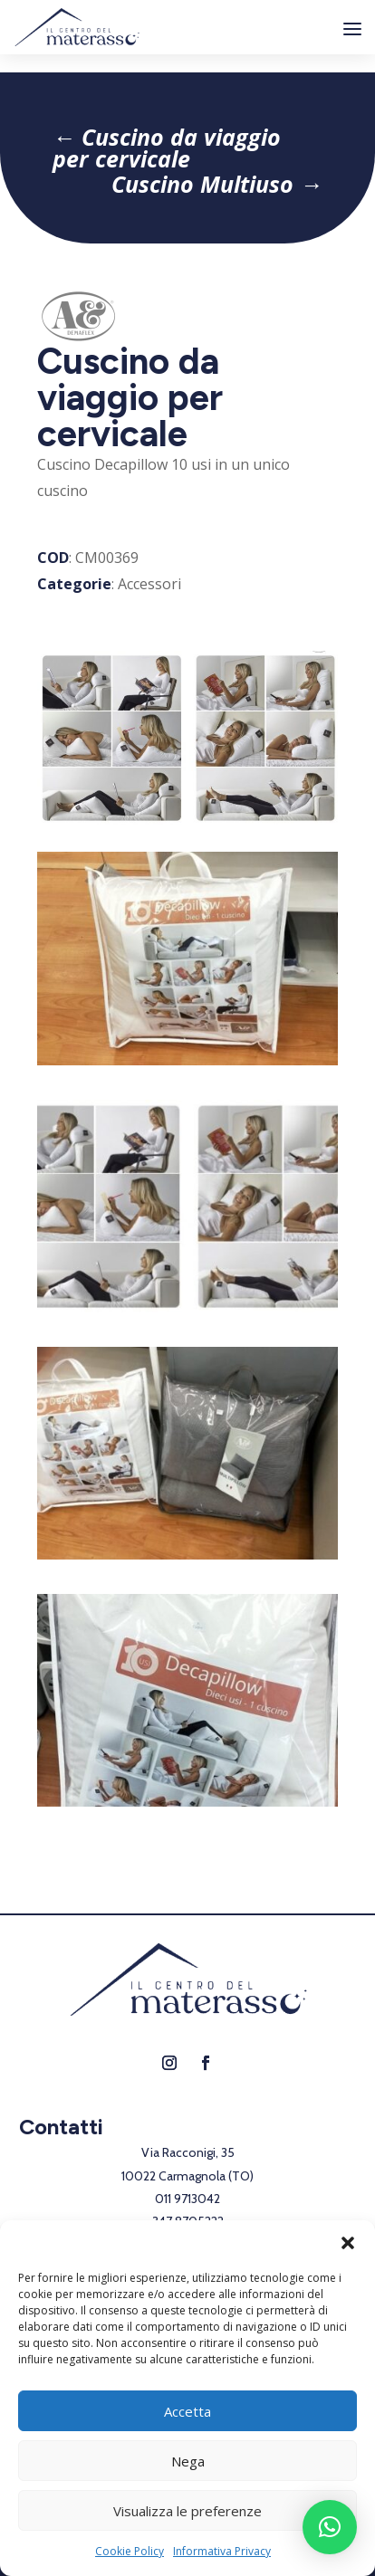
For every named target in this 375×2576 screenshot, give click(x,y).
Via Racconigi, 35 (188, 2152)
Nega (188, 2461)
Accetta (187, 2411)
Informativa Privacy (222, 2551)
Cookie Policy (129, 2551)
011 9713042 (187, 2198)
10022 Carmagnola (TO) (187, 2176)
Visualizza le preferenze (187, 2511)
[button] (348, 2243)
